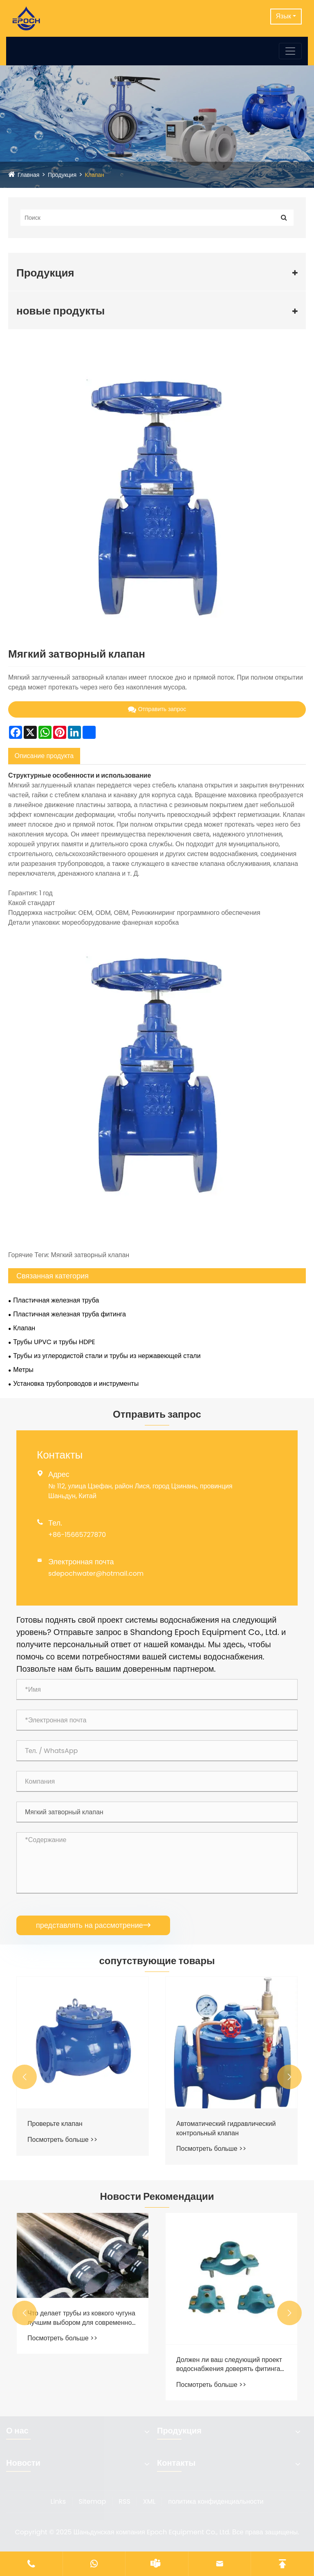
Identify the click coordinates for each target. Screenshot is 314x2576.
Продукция (62, 175)
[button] (24, 2077)
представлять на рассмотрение (93, 1925)
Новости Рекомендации (157, 2196)
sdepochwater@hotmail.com (96, 1573)
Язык (283, 16)
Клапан (94, 175)
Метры (23, 1369)
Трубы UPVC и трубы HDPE (54, 1342)
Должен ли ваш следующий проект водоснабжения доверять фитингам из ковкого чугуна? (230, 2364)
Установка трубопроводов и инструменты (76, 1383)
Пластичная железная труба (56, 1300)
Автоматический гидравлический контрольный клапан (226, 2128)
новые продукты (60, 310)
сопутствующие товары (157, 1960)
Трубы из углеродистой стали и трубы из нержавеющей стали (106, 1355)
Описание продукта (44, 756)
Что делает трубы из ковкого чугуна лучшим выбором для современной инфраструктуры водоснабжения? (81, 2318)
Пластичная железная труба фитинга (69, 1314)
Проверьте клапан (55, 2123)
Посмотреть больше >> (62, 2139)
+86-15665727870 (77, 1534)
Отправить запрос (157, 709)
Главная (28, 175)
